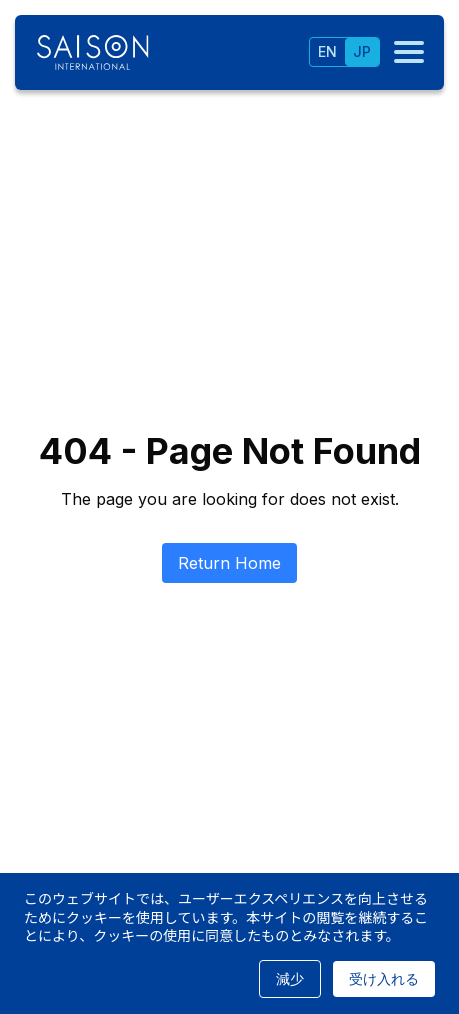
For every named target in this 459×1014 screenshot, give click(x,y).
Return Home (229, 563)
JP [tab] (362, 51)
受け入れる (384, 978)
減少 (290, 978)
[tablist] (344, 52)
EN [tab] (327, 51)
